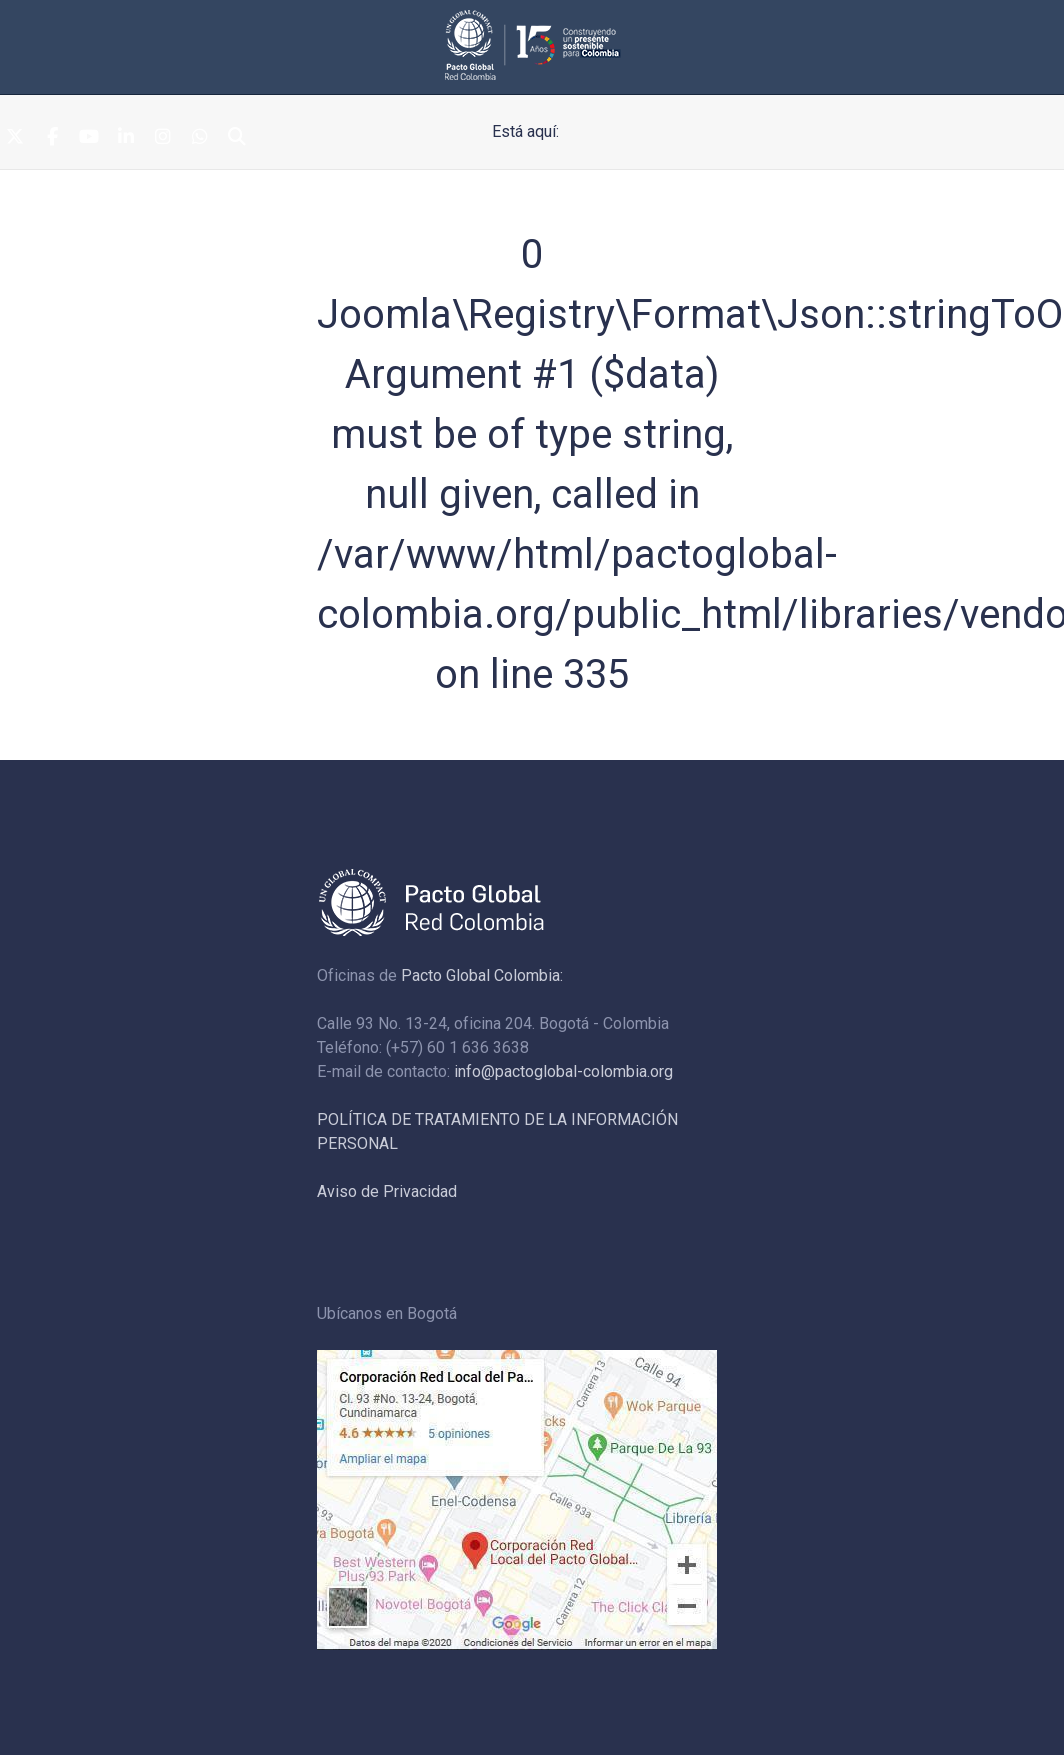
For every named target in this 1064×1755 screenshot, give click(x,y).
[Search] (237, 138)
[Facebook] (52, 138)
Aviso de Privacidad (387, 1191)
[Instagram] (163, 138)
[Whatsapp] (200, 138)
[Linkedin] (126, 138)
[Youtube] (89, 138)
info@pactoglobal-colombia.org (563, 1071)
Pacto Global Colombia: (482, 975)
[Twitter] (15, 138)
